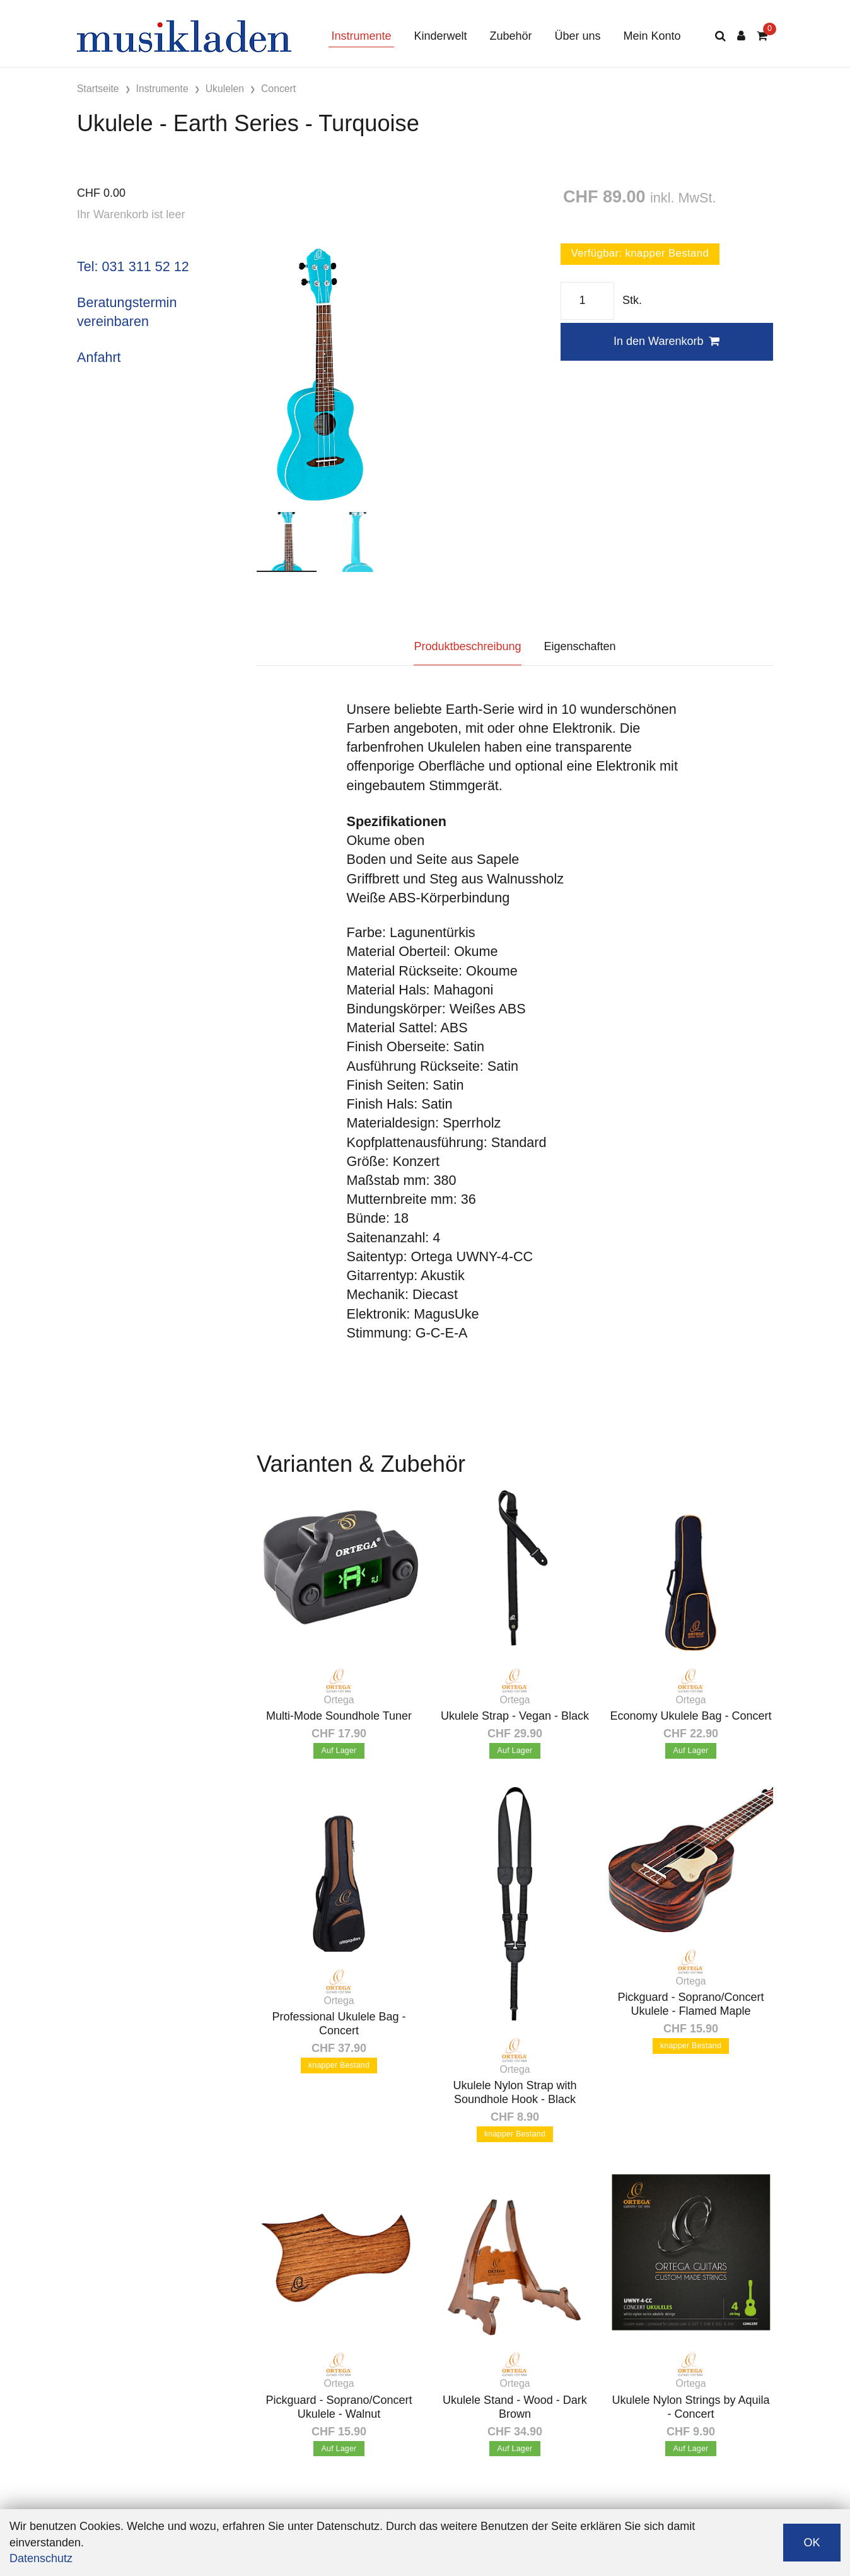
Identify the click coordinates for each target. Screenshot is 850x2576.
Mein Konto (652, 36)
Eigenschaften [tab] (580, 646)
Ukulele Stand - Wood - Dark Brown (515, 2407)
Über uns (578, 36)
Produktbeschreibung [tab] (467, 646)
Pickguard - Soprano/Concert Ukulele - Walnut (338, 2407)
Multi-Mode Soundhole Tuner (339, 1716)
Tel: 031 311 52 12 (133, 266)
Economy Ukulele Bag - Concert (690, 1716)
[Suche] (720, 36)
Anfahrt (99, 357)
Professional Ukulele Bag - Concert (338, 2023)
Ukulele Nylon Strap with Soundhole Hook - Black (514, 2092)
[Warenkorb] (762, 36)
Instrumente (361, 36)
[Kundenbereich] (741, 36)
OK (811, 2542)
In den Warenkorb (666, 341)
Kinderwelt (440, 36)
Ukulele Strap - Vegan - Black (515, 1716)
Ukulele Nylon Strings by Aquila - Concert (690, 2407)
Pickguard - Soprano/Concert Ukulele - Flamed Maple (690, 2004)
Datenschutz (41, 2558)
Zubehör (510, 36)
